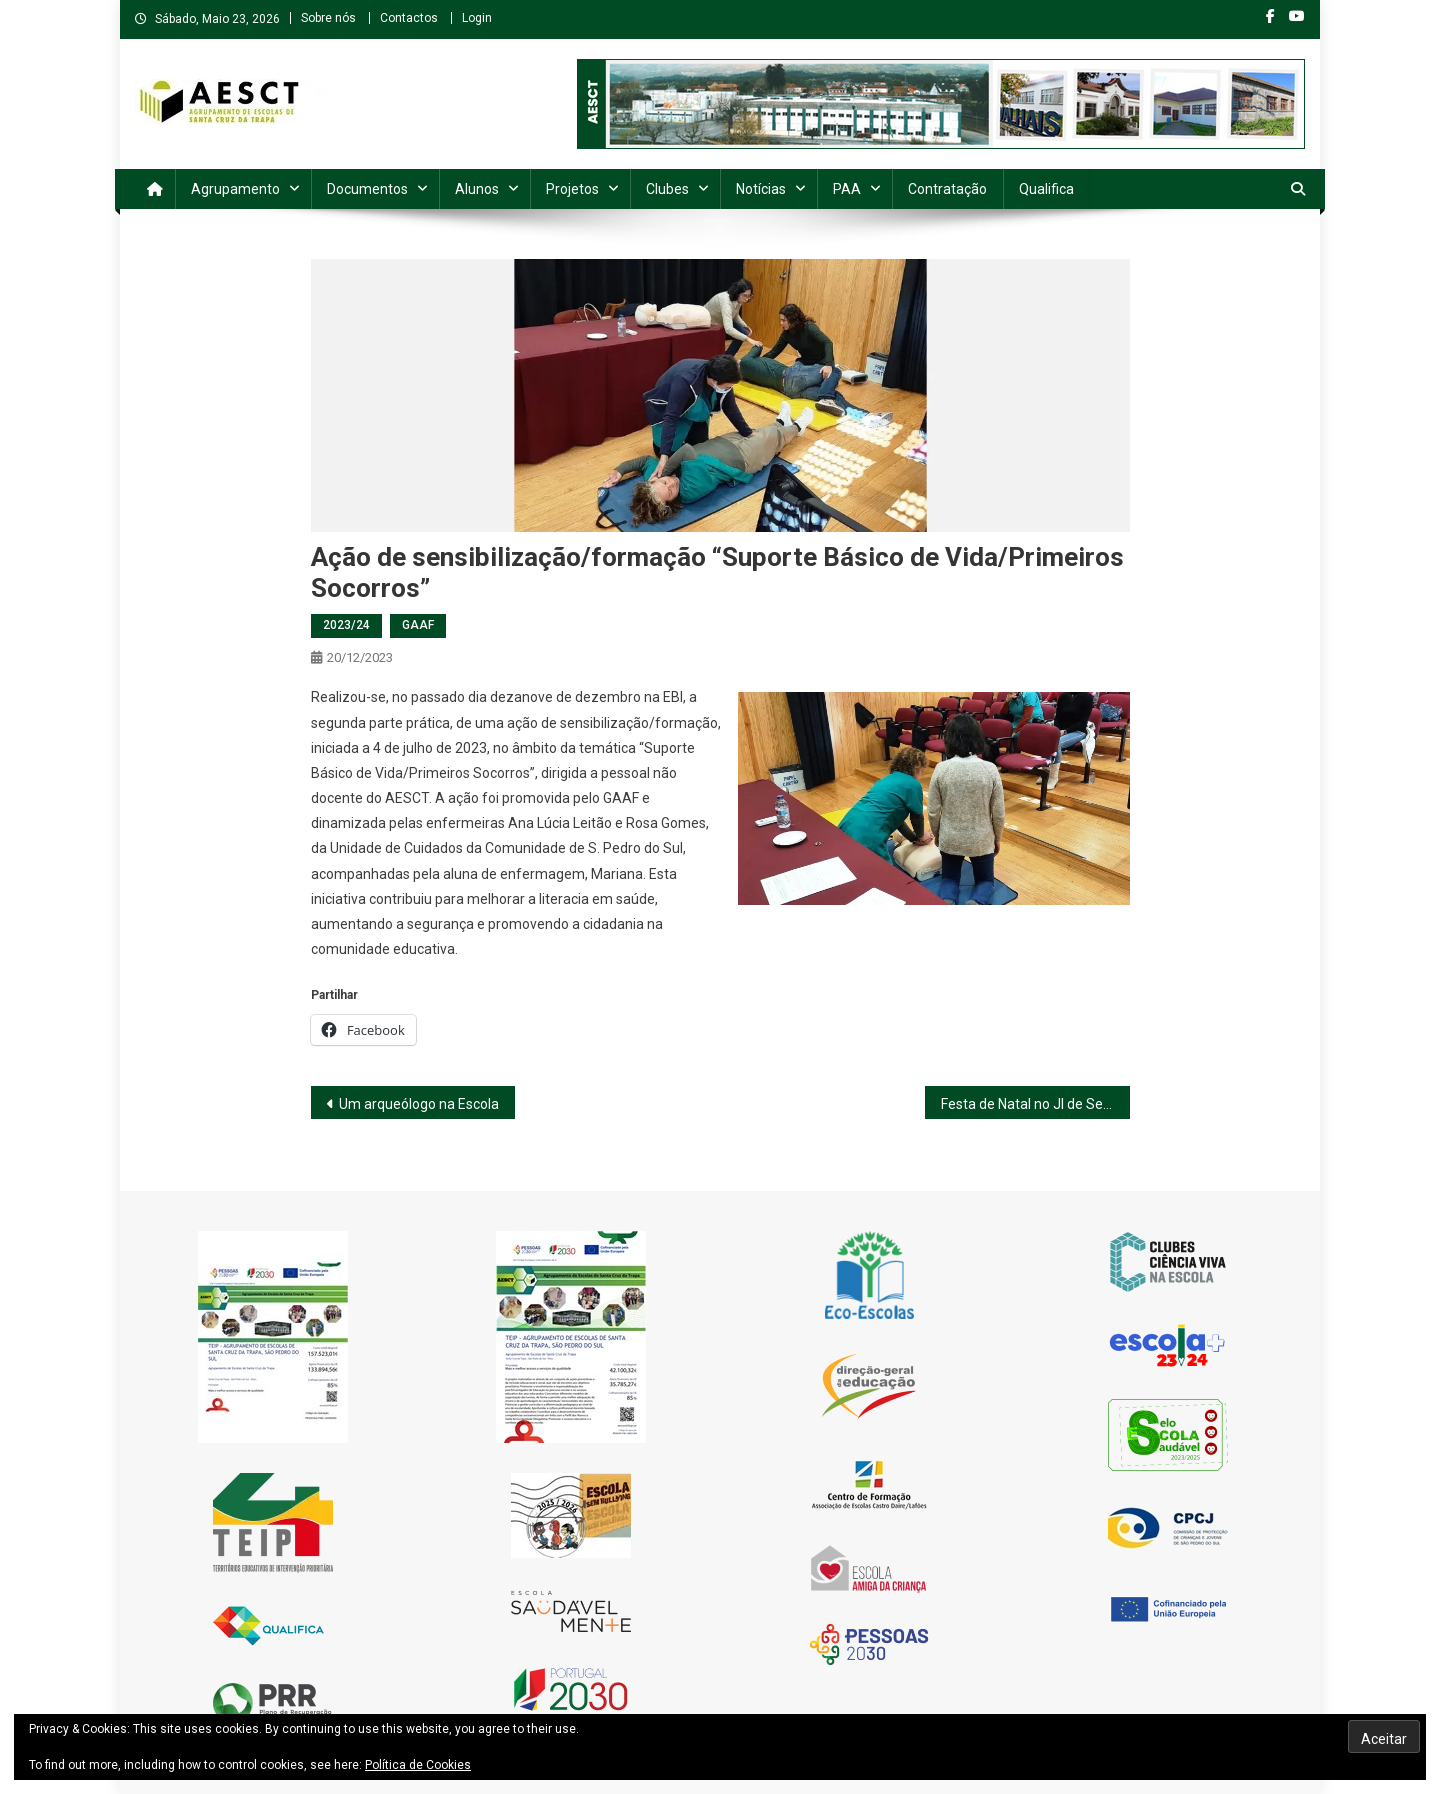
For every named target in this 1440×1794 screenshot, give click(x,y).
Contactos (409, 18)
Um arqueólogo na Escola (419, 1104)
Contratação (947, 189)
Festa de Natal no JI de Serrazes (1035, 1104)
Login (477, 18)
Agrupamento (235, 189)
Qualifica (1046, 189)
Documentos (367, 189)
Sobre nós (328, 18)
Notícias (761, 189)
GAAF (418, 625)
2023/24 (346, 625)
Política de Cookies (418, 1765)
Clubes (667, 189)
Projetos (572, 189)
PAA (847, 189)
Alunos (477, 189)
